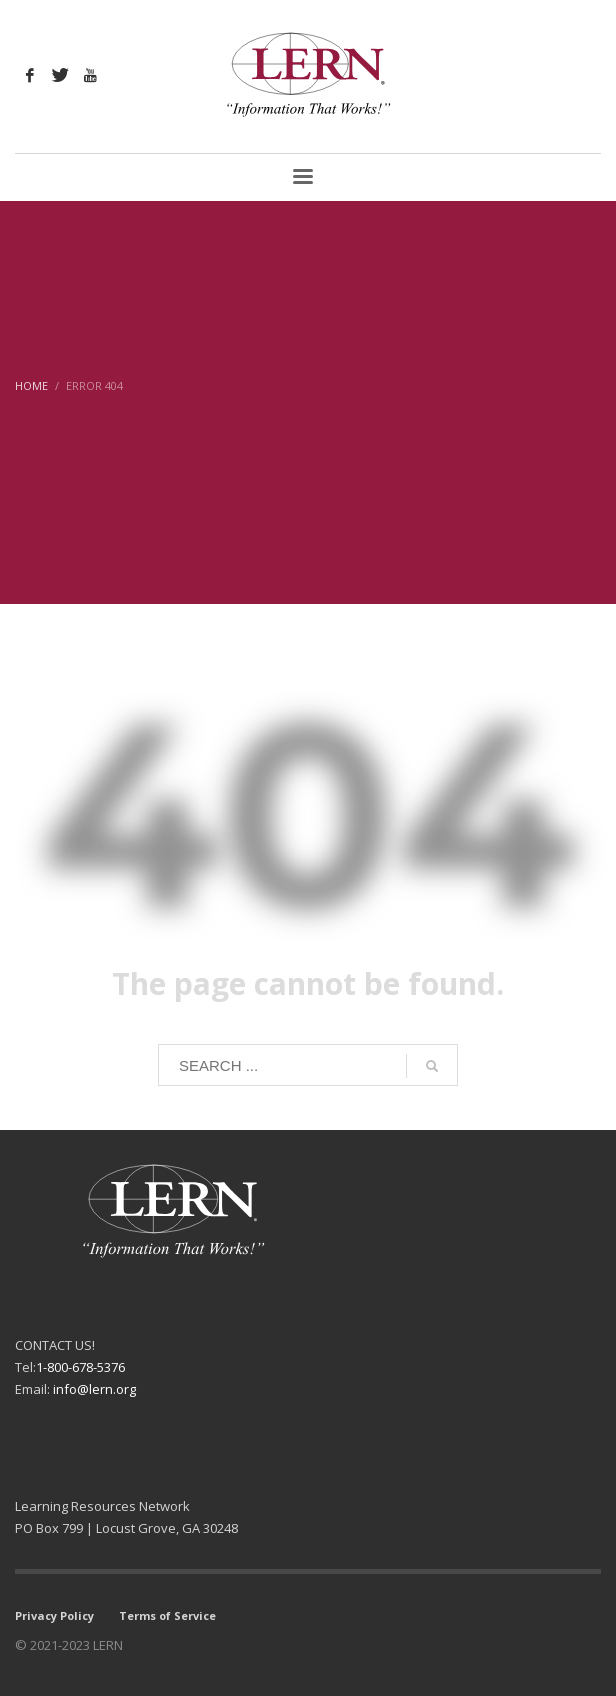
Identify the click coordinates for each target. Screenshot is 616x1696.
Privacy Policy (54, 1615)
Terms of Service (167, 1615)
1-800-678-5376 (80, 1367)
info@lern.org (94, 1389)
